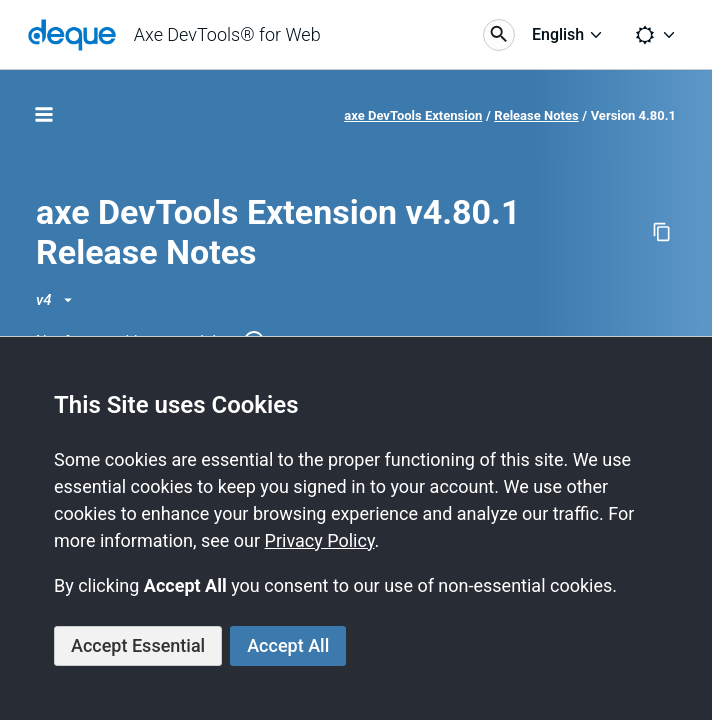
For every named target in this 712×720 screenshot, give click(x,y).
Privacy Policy (320, 540)
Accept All (288, 645)
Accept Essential (138, 645)
